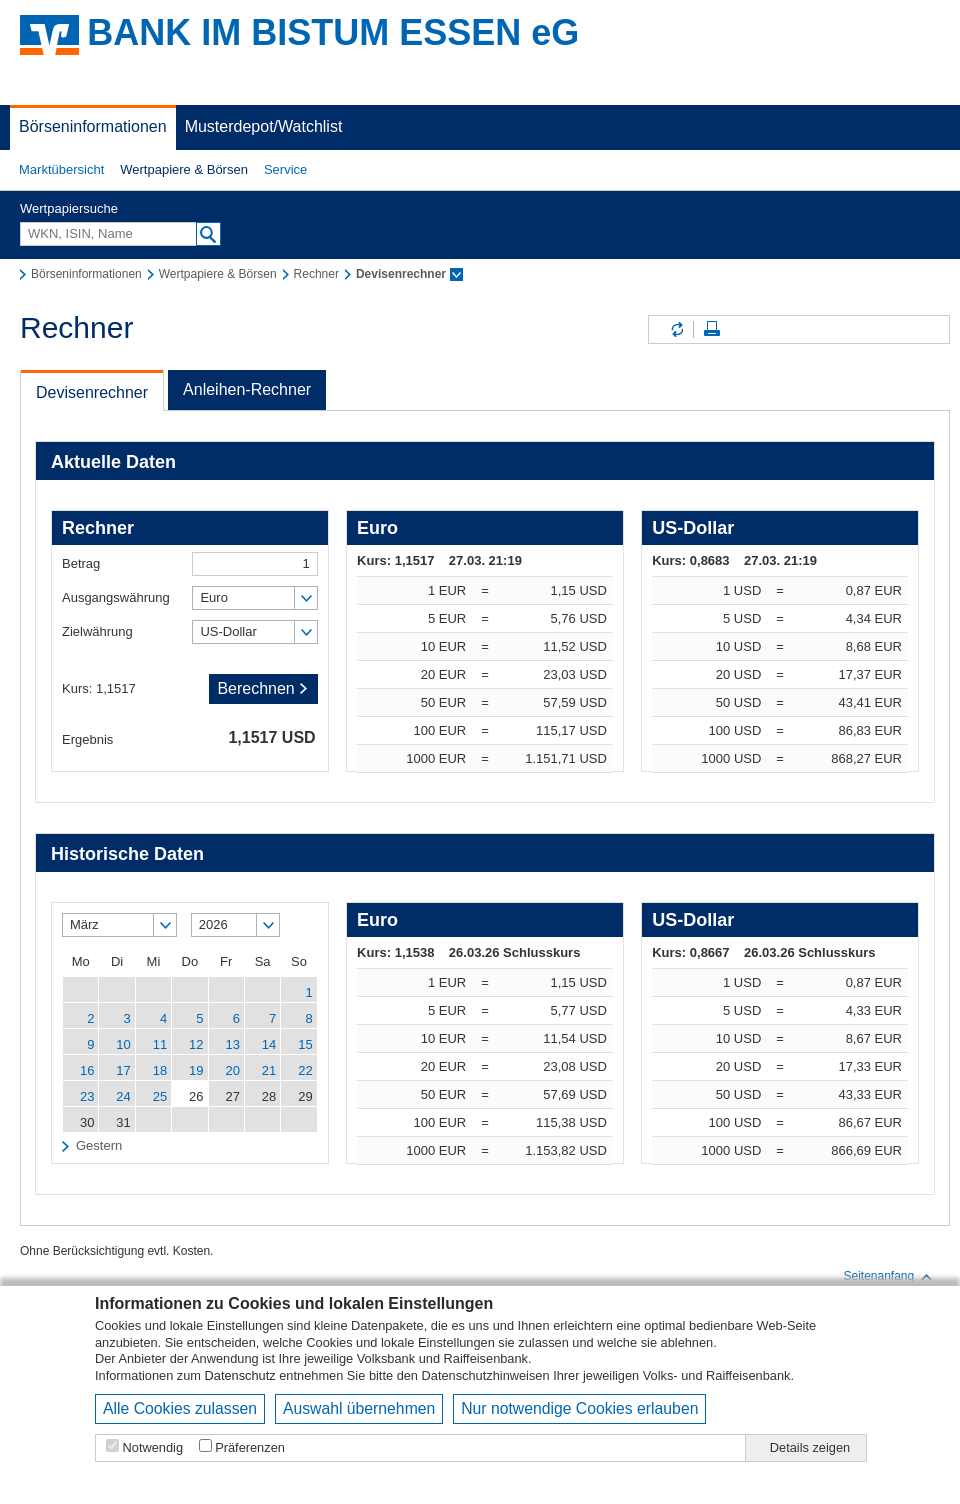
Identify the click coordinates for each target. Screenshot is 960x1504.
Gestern (99, 1145)
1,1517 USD (271, 737)
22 (305, 1070)
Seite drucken (712, 329)
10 (123, 1044)
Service (285, 169)
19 (196, 1070)
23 (87, 1096)
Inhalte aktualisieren (676, 329)
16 (87, 1070)
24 (123, 1096)
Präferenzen (250, 1447)
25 (160, 1096)
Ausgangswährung (116, 597)
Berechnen (263, 688)
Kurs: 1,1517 (99, 688)
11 (160, 1044)
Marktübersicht (61, 169)
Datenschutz (240, 1375)
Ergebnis (87, 739)
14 (269, 1044)
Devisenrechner (92, 392)
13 (232, 1044)
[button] (61, 170)
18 (160, 1070)
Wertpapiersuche (69, 208)
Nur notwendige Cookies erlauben (579, 1408)
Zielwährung (97, 631)
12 (196, 1044)
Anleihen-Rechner (247, 389)
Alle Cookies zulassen (180, 1408)
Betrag (81, 563)
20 (232, 1070)
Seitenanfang (888, 1277)
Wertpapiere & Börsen (184, 169)
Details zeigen (810, 1447)
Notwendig (153, 1447)
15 (305, 1044)
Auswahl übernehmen (359, 1408)
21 (269, 1070)
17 (123, 1070)
